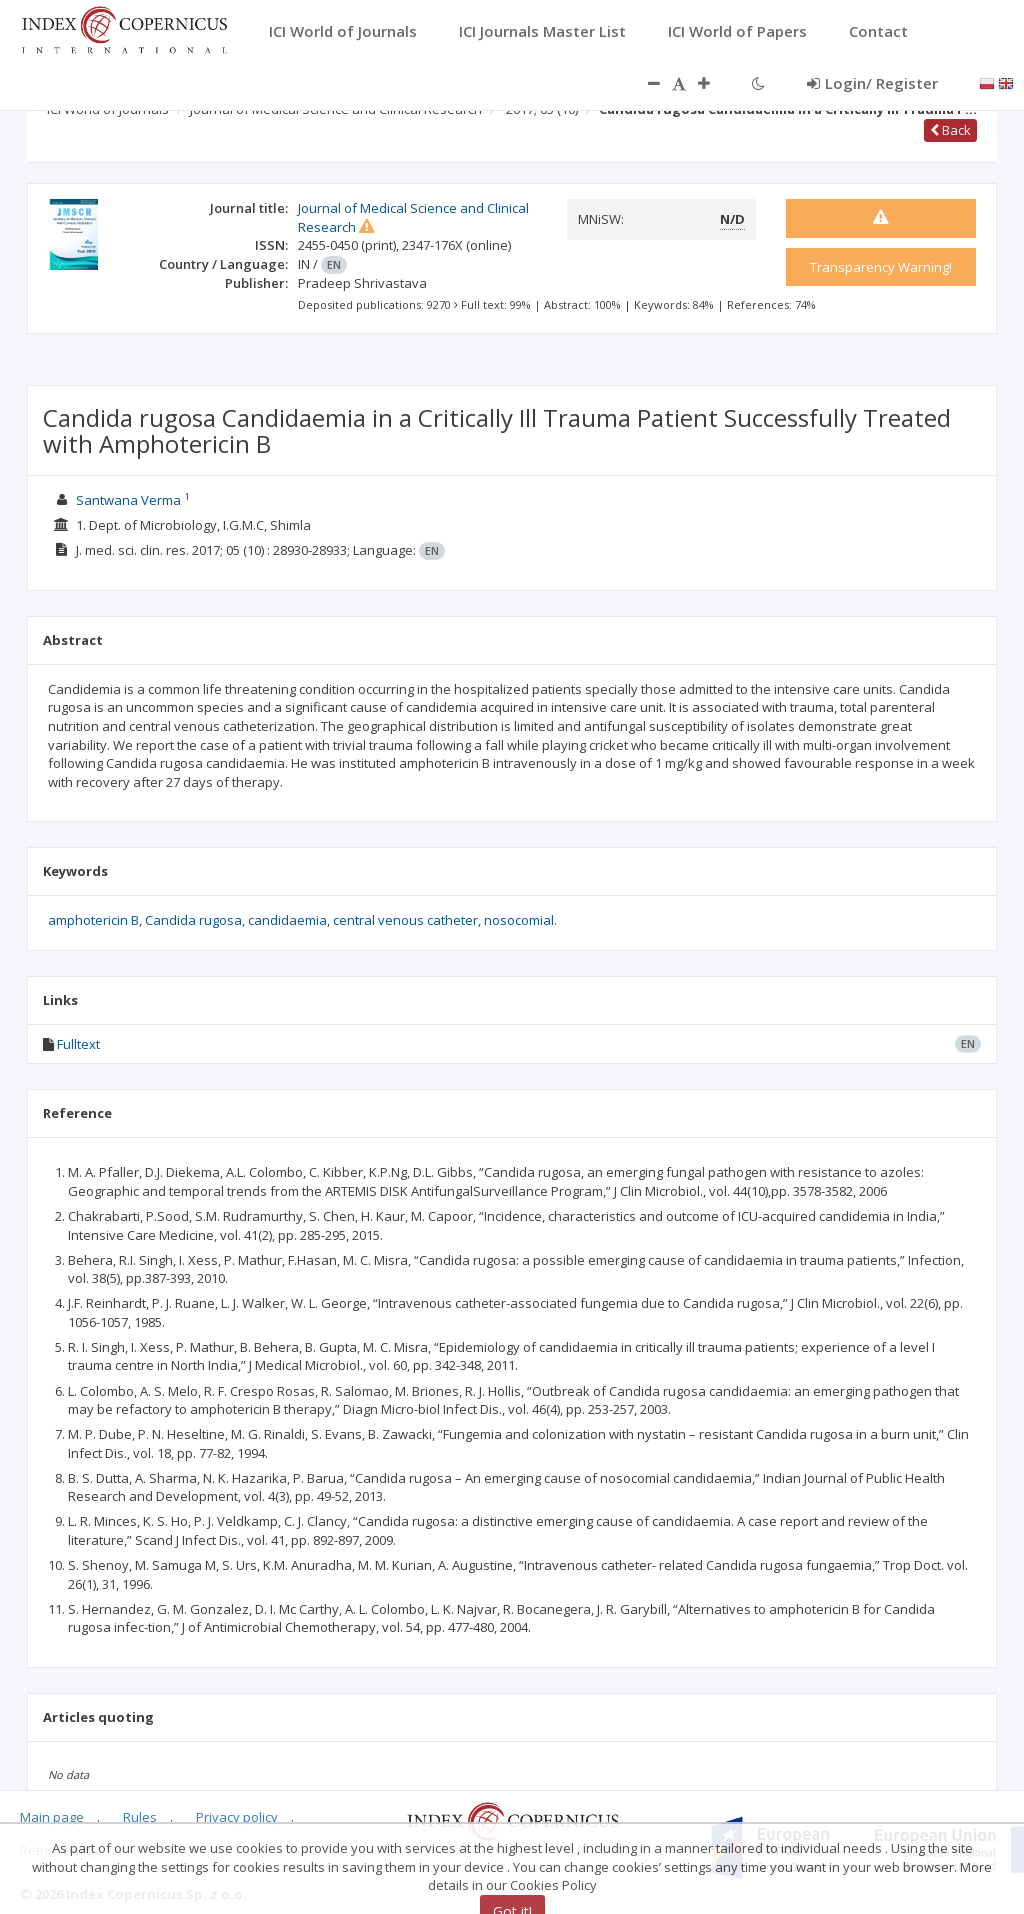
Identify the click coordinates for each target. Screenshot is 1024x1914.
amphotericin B (93, 920)
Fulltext (78, 1044)
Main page (52, 1817)
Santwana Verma (128, 500)
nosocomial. (520, 920)
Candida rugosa (193, 920)
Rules (140, 1817)
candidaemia (287, 920)
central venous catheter (405, 920)
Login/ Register (872, 83)
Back (950, 130)
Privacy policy (237, 1817)
